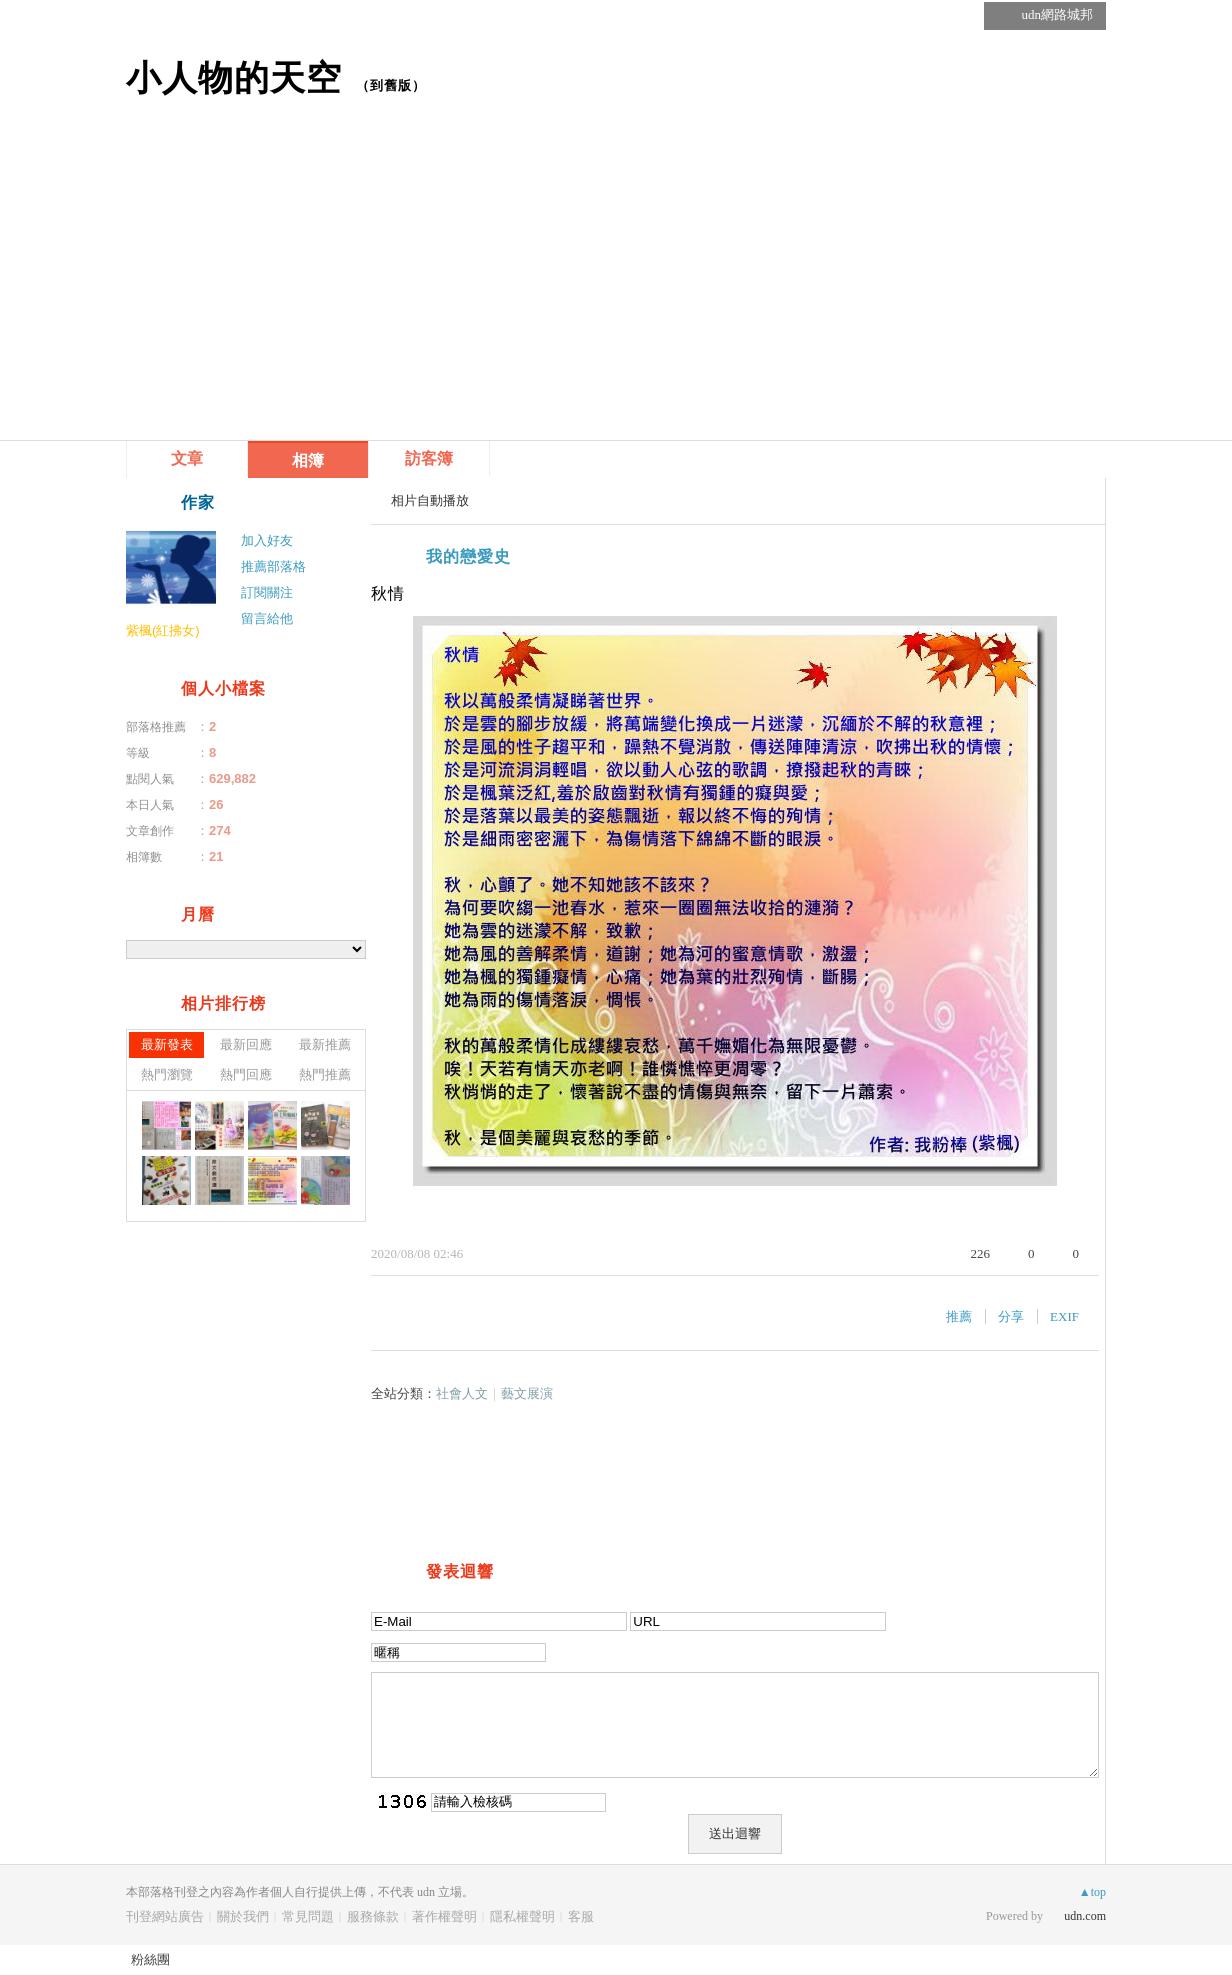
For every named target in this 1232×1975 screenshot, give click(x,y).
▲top (1092, 1892)
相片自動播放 (430, 500)
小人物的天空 (234, 77)
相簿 (308, 460)
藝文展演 (527, 1393)
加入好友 (267, 540)
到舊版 (391, 85)
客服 (581, 1916)
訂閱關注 (267, 592)
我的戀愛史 (468, 556)
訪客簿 (429, 458)
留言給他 (267, 618)
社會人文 (462, 1393)
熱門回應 (246, 1074)
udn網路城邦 (1058, 14)
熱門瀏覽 (167, 1074)
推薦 (959, 1316)
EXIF (1064, 1316)
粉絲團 (150, 1959)
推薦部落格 (273, 566)
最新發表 (167, 1044)
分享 (1011, 1316)
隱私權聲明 (522, 1916)
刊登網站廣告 (165, 1916)
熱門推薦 (325, 1074)
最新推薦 (325, 1044)
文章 (187, 458)
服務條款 (373, 1916)
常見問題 (308, 1916)
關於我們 (243, 1916)
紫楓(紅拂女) (163, 630)
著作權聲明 (444, 1916)
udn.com (1085, 1916)
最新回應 (246, 1044)
